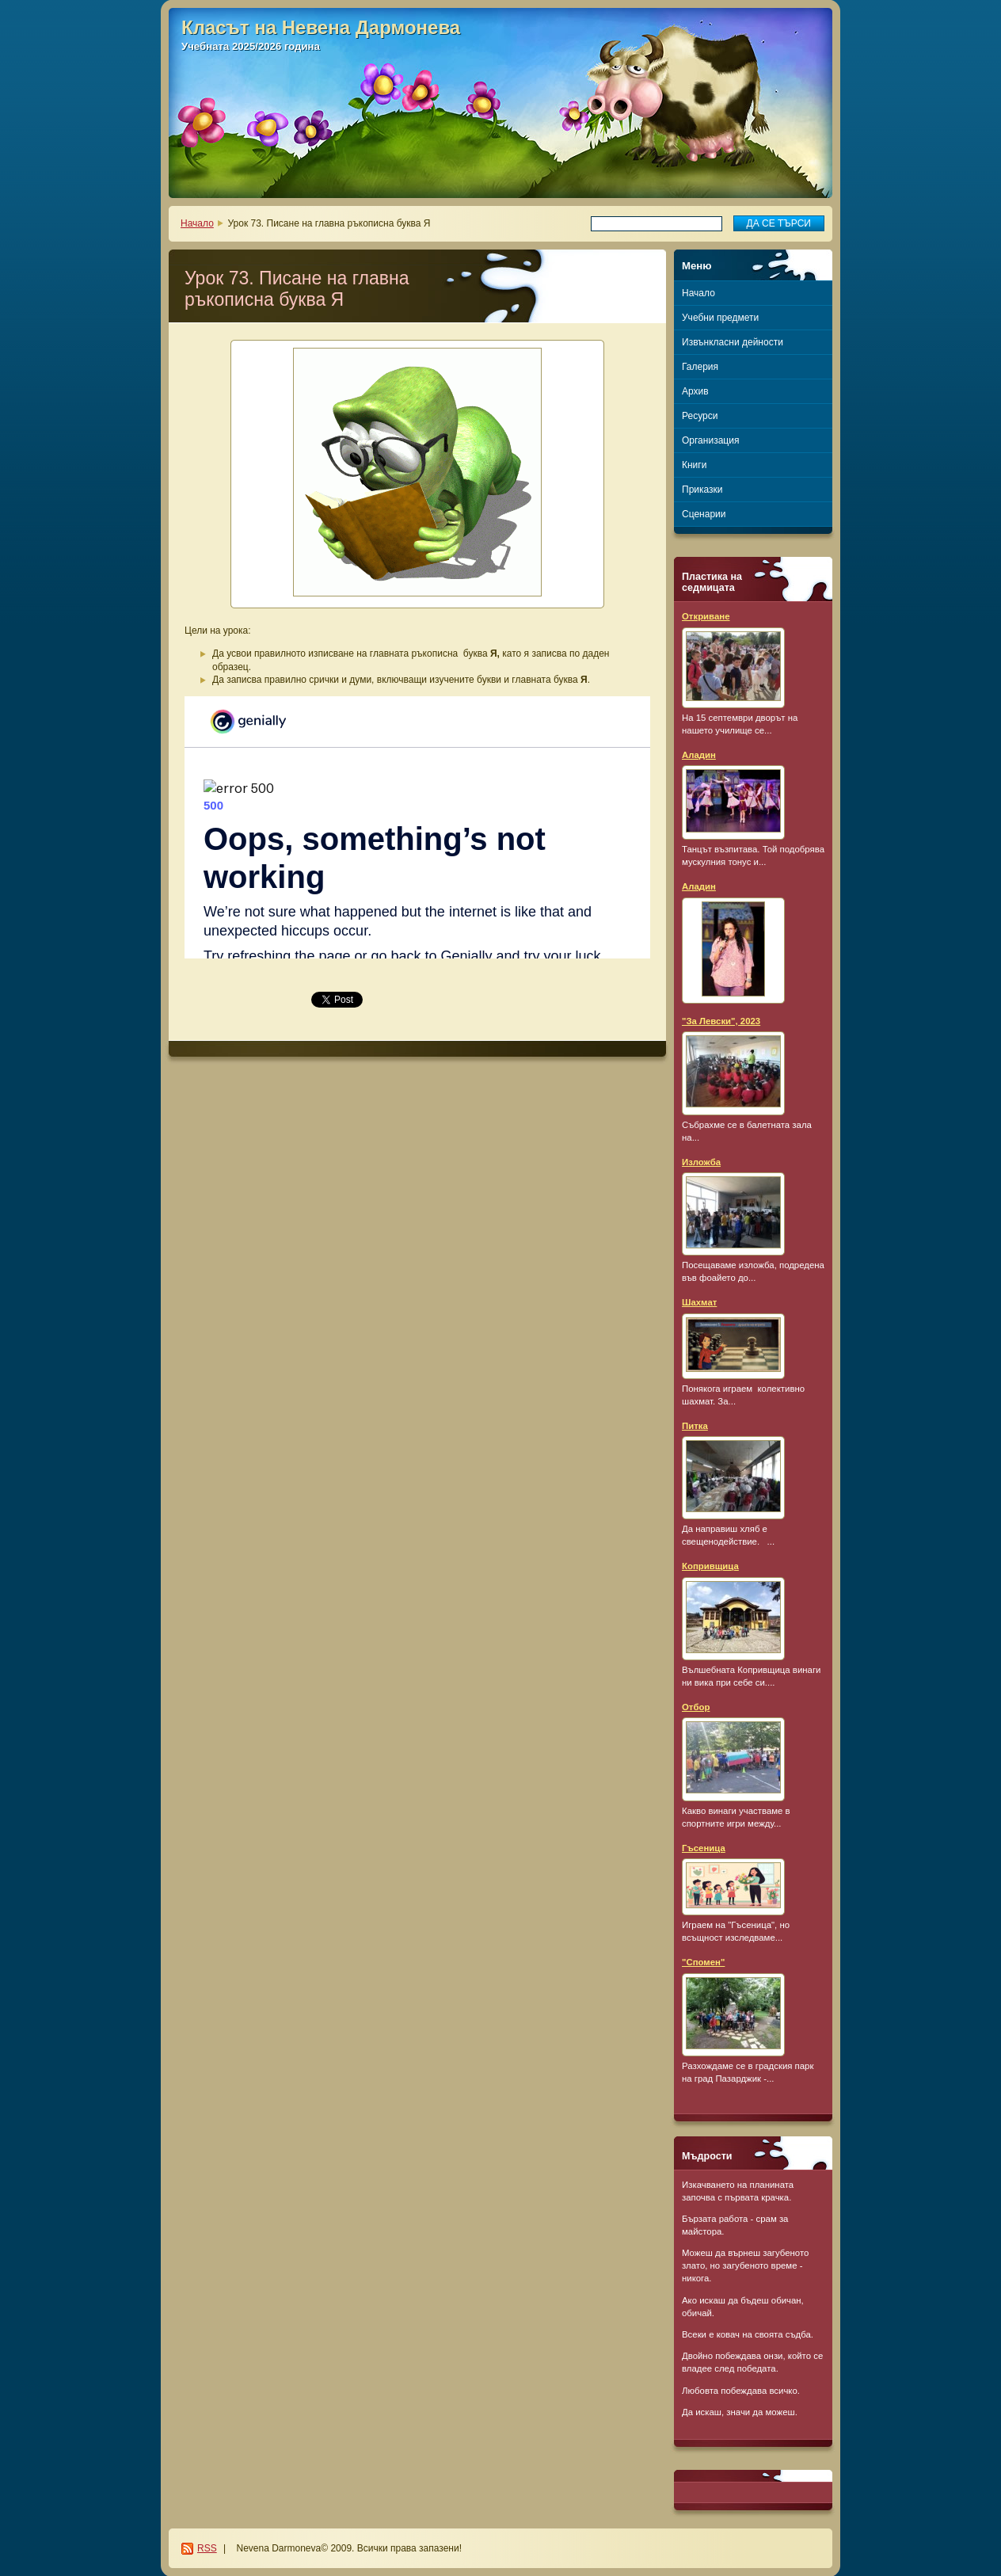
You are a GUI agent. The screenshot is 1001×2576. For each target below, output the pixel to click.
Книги (694, 465)
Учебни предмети (720, 317)
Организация (710, 440)
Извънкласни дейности (732, 342)
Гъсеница (703, 1848)
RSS (207, 2548)
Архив (695, 391)
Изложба (701, 1162)
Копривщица (710, 1566)
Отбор (696, 1707)
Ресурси (699, 415)
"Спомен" (703, 1962)
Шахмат (699, 1302)
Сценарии (703, 514)
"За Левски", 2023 (721, 1021)
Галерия (700, 366)
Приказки (702, 489)
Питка (695, 1426)
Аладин (699, 755)
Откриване (706, 616)
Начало (197, 223)
